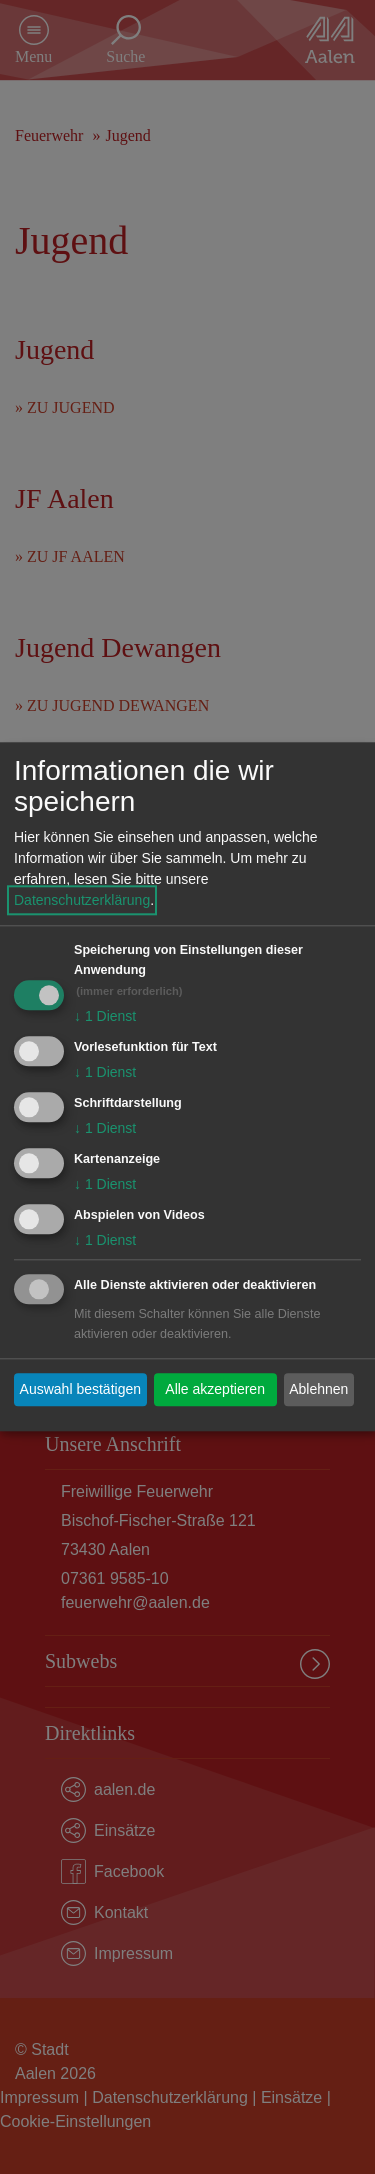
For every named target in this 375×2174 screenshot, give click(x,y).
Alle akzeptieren (215, 1389)
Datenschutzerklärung (82, 901)
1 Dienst (105, 1017)
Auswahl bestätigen (80, 1389)
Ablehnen (318, 1389)
